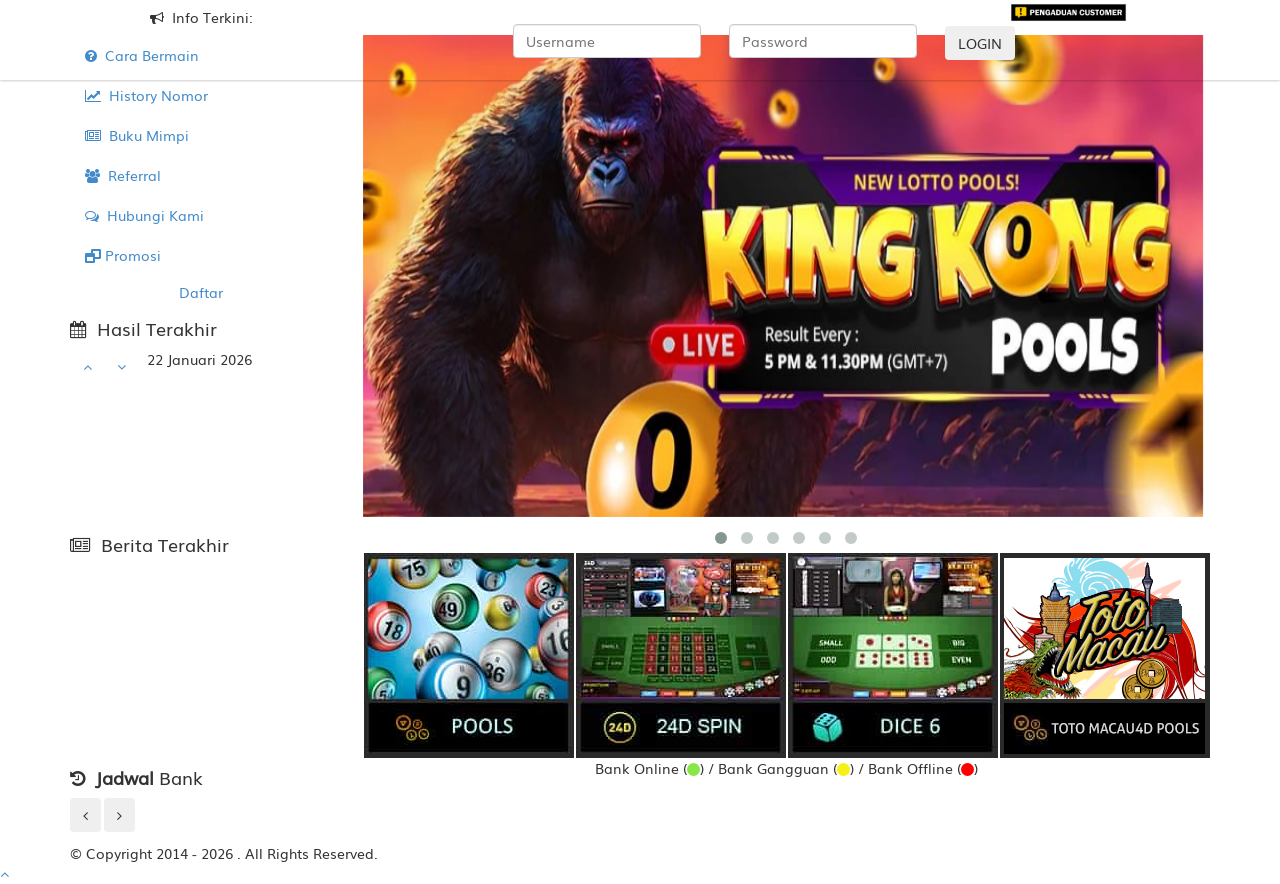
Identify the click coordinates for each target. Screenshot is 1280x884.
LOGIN (980, 43)
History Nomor (146, 95)
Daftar (201, 292)
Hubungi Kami (144, 215)
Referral (123, 175)
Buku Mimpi (137, 135)
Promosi (123, 255)
